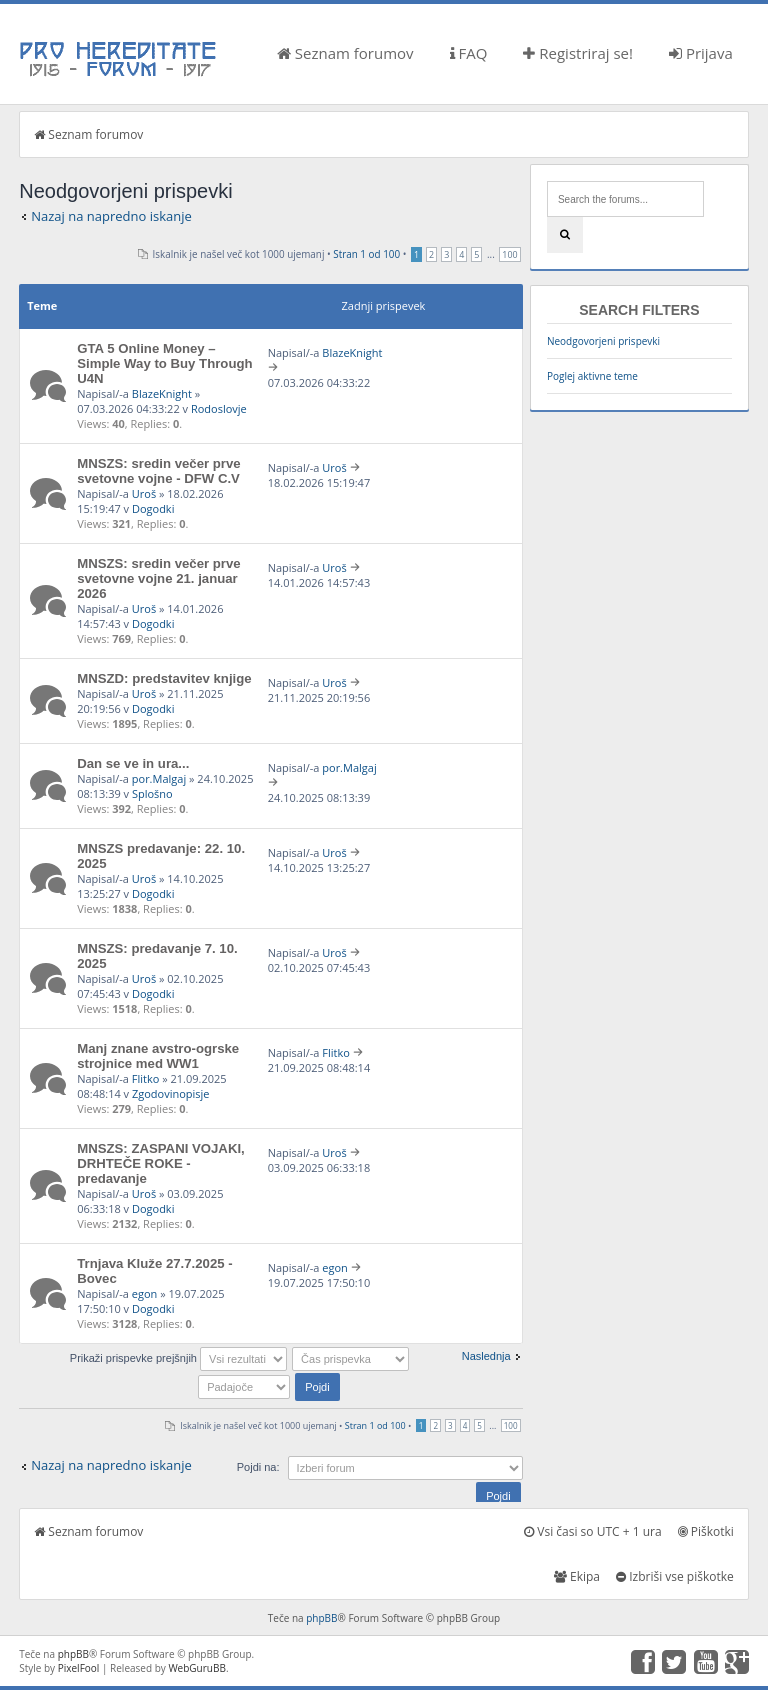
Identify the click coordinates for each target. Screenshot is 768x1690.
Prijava (701, 53)
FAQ (469, 53)
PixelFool (79, 1668)
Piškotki (706, 1531)
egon (145, 1293)
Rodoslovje (219, 408)
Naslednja (486, 1356)
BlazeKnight (162, 393)
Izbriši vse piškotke (675, 1576)
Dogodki (153, 508)
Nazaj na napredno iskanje (111, 216)
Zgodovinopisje (171, 1093)
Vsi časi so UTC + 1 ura (592, 1531)
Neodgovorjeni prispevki (603, 341)
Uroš (144, 493)
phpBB (321, 1618)
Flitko (146, 1078)
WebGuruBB (197, 1668)
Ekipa (577, 1576)
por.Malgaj (159, 778)
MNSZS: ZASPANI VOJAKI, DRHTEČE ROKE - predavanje (161, 1163)
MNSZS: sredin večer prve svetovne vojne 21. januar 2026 (158, 578)
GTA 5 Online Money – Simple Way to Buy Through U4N (164, 363)
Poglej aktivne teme (592, 376)
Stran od (366, 254)
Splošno (152, 793)
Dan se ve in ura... (133, 763)
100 (509, 254)
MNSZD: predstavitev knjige (164, 678)
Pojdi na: (258, 1467)
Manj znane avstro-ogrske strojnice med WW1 (158, 1056)
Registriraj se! (578, 53)
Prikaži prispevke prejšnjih (178, 1358)
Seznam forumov (345, 53)
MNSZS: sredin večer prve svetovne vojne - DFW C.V (158, 471)
